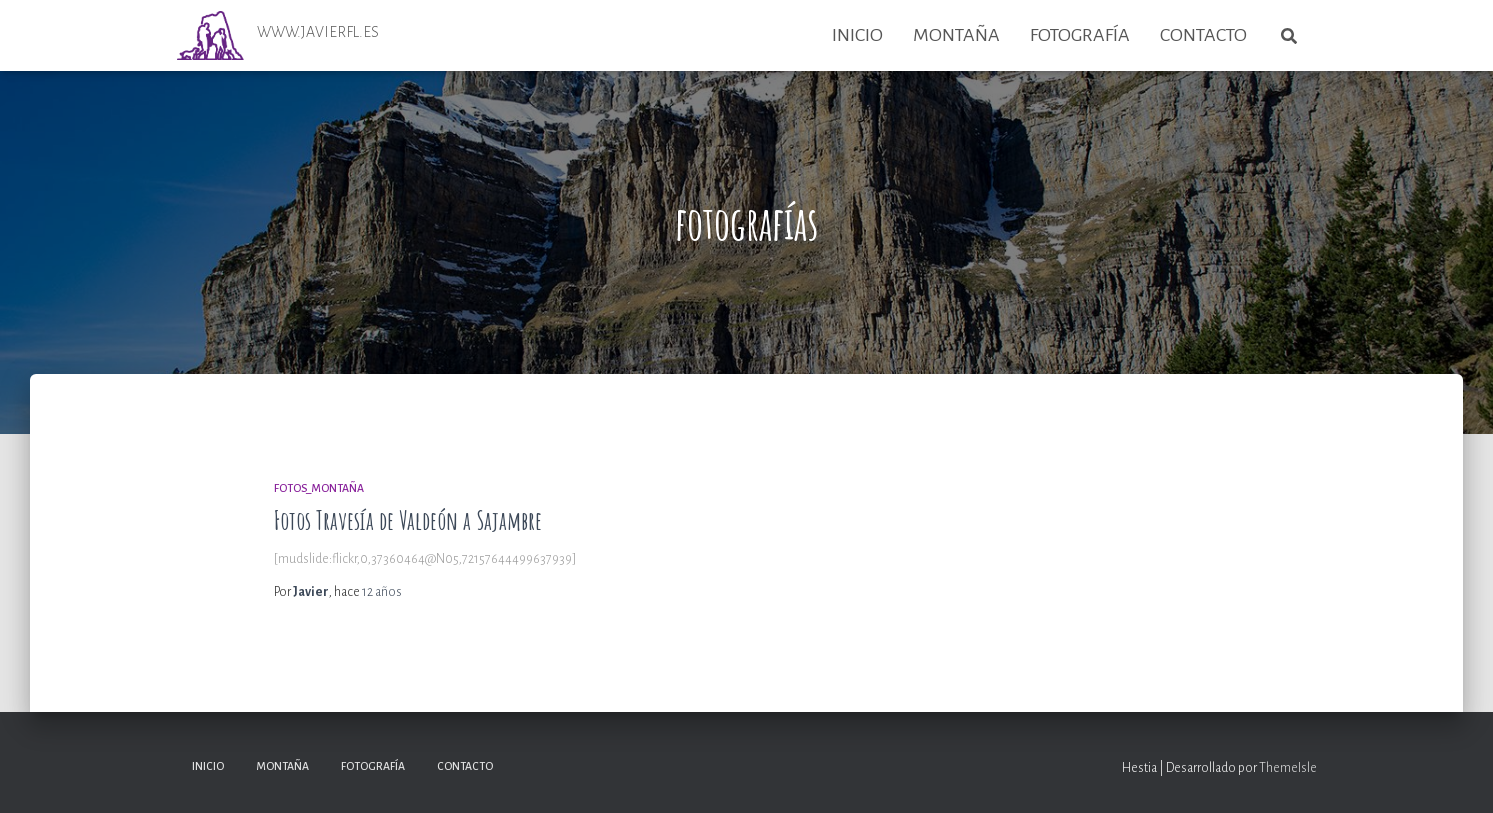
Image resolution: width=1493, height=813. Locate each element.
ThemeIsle (1288, 768)
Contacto (1203, 35)
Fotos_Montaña (319, 488)
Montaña (956, 35)
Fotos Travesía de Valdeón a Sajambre (408, 520)
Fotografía (1080, 35)
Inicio (857, 35)
